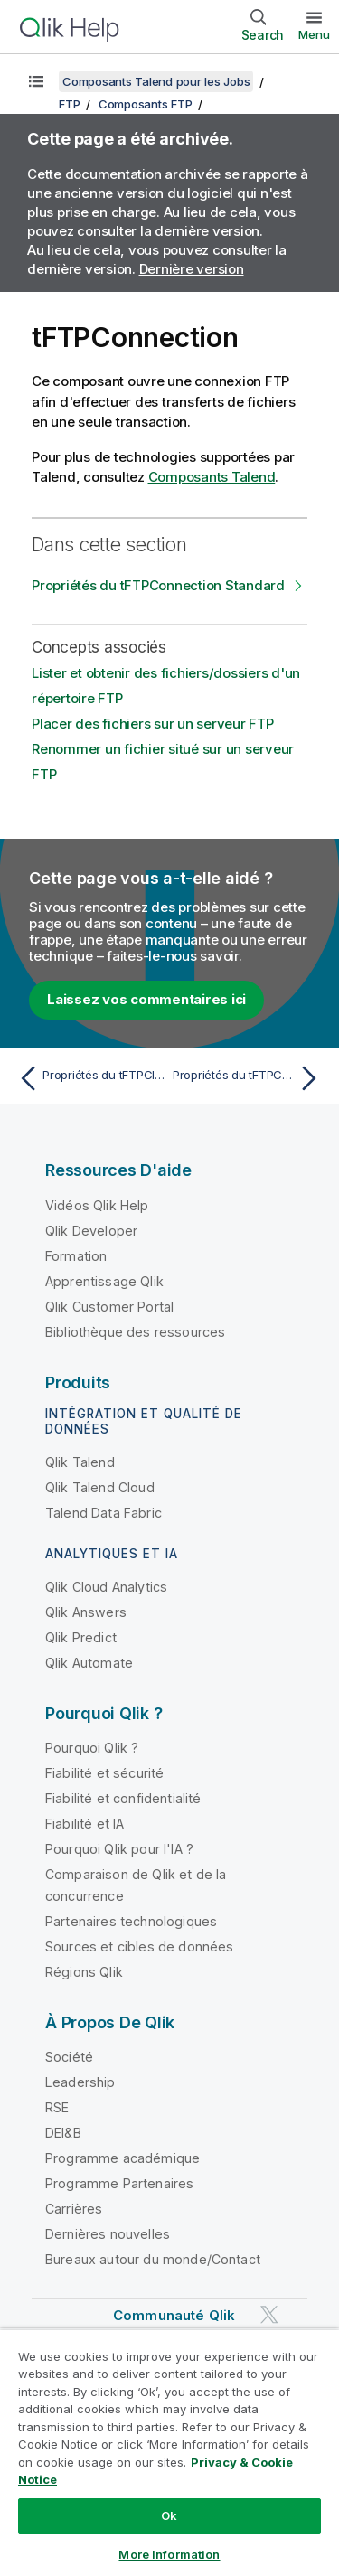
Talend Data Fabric (103, 1512)
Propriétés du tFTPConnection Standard (158, 585)
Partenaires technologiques (131, 1921)
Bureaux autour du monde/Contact (152, 2259)
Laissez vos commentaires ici (146, 999)
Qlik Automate (89, 1662)
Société (69, 2056)
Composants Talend (212, 476)
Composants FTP (146, 104)
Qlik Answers (86, 1612)
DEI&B (63, 2132)
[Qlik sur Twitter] (269, 2314)
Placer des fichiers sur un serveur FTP (153, 723)
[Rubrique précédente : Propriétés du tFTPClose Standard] (90, 1078)
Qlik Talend (80, 1462)
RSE (57, 2107)
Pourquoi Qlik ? (91, 1747)
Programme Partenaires (119, 2183)
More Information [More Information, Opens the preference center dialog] (169, 2554)
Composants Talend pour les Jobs (156, 81)
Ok (169, 2515)
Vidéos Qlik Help (97, 1205)
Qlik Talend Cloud (100, 1487)
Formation (76, 1256)
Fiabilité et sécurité (104, 1773)
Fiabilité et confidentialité (123, 1798)
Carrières (73, 2208)
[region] (169, 2452)
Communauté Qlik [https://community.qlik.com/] (174, 2315)
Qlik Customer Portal (109, 1306)
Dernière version (191, 268)
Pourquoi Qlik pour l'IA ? (119, 1849)
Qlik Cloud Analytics (106, 1586)
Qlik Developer (91, 1230)
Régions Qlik (84, 1971)
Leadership (80, 2082)
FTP (69, 104)
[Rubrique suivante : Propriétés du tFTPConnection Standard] (249, 1078)
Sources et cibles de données (139, 1946)
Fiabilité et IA (84, 1823)
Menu (314, 34)
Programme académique (122, 2158)
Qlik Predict (81, 1637)
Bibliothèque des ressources (135, 1332)
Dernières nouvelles (107, 2234)
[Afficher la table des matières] (36, 81)
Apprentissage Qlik (104, 1281)
